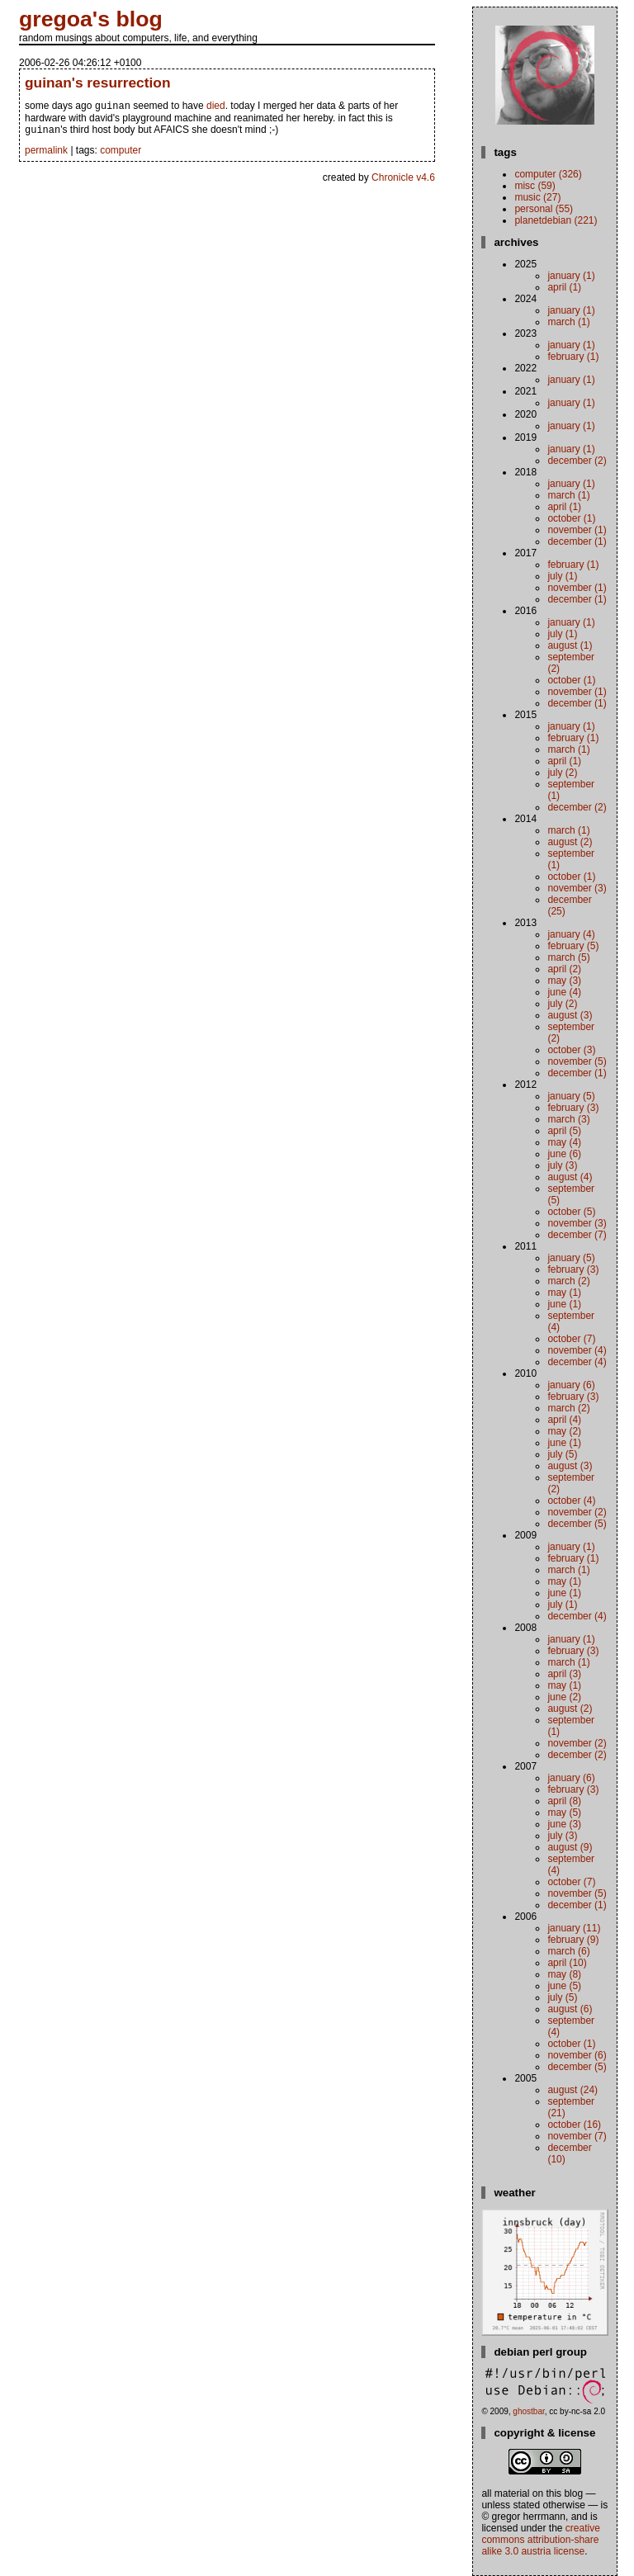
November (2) (576, 1512)
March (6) (568, 1951)
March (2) (568, 1281)
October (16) (574, 2124)
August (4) (569, 1177)
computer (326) (547, 174)
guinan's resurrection (97, 82)
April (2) (564, 969)
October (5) (571, 1211)
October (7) (571, 1339)
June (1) (564, 1304)
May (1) (564, 1292)
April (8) (564, 1801)
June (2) (564, 1697)
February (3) (573, 1107)
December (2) (576, 460)
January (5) (570, 1096)
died (215, 107)
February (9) (573, 1939)
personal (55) (543, 209)
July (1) (562, 576)
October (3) (571, 1050)
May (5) (564, 1812)
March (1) (568, 322)
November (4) (576, 1350)
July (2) (562, 772)
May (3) (564, 980)
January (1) (570, 275)
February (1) (573, 356)
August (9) (569, 1847)
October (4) (571, 1500)
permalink (46, 153)
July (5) (562, 1454)
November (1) (576, 530)
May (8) (564, 1974)
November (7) (576, 2136)
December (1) (576, 541)
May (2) (564, 1431)
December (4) (576, 1362)
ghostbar (528, 2411)
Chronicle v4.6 (403, 181)
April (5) (564, 1131)
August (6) (569, 2009)
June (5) (564, 1986)
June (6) (564, 1154)
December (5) (576, 1523)
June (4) (564, 992)
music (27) (537, 197)
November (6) (576, 2055)
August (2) (569, 842)
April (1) (564, 287)
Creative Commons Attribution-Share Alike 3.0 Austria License (540, 2539)
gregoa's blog (91, 19)
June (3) (564, 1824)
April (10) (566, 1963)
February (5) (573, 946)
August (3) (569, 1015)
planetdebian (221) (555, 220)
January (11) (573, 1928)
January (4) (570, 934)
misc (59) (534, 185)
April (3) (564, 1674)
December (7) (576, 1235)
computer (120, 153)
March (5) (568, 957)
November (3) (576, 888)
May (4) (564, 1142)
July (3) (562, 1165)
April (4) (564, 1419)
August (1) (569, 645)
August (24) (572, 2090)
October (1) (571, 518)
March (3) (568, 1119)
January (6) (570, 1385)
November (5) (576, 1061)
